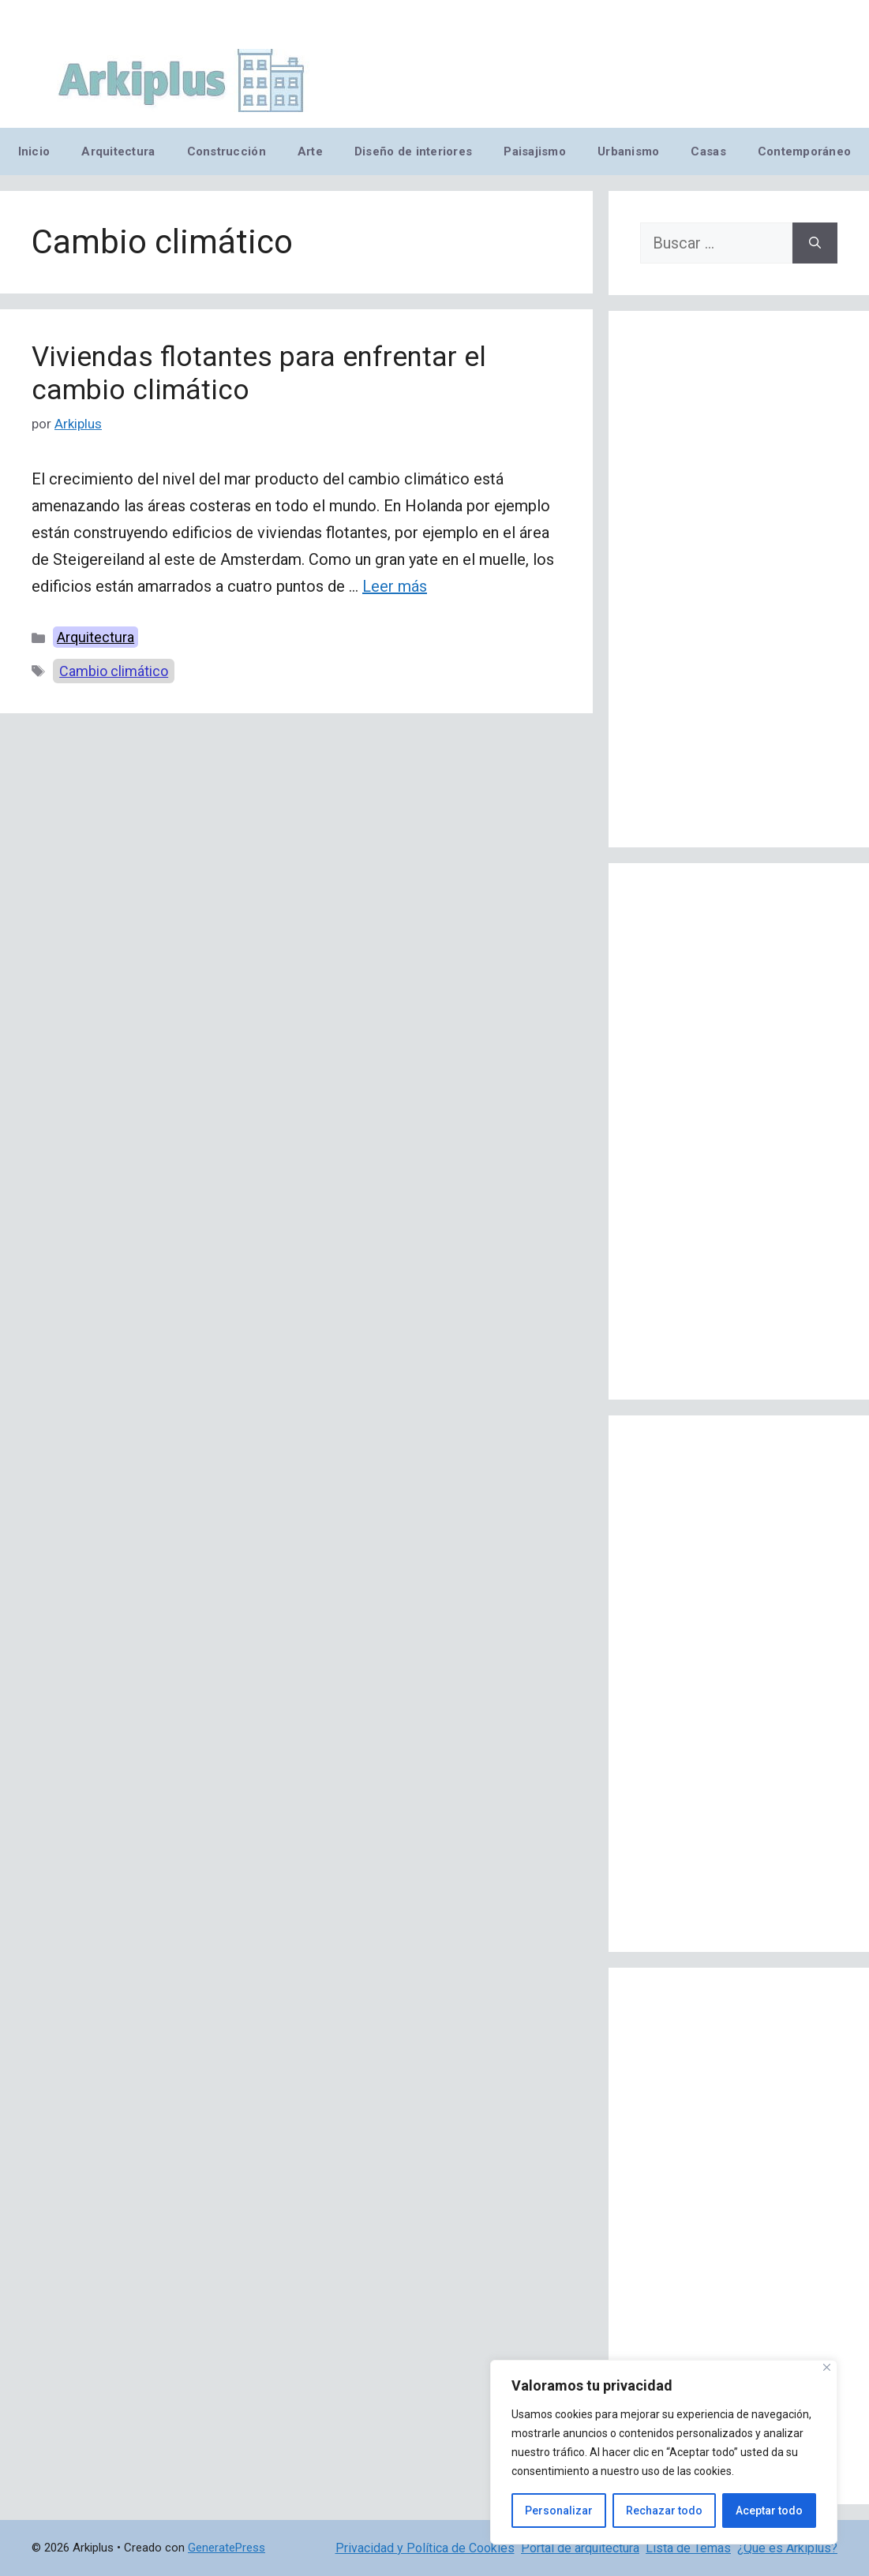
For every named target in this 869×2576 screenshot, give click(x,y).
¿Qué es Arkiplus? (787, 2547)
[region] (663, 2452)
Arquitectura (118, 151)
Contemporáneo (805, 151)
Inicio (34, 151)
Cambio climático (113, 671)
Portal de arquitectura (580, 2547)
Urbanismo (628, 151)
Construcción (226, 151)
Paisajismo (535, 151)
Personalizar (559, 2510)
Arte (310, 151)
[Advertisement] (738, 579)
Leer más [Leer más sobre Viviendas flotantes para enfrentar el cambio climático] (394, 586)
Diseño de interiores (413, 151)
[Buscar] (814, 243)
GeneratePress (226, 2547)
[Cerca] (826, 2367)
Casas (708, 151)
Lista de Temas (688, 2547)
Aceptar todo (769, 2510)
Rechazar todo (664, 2510)
